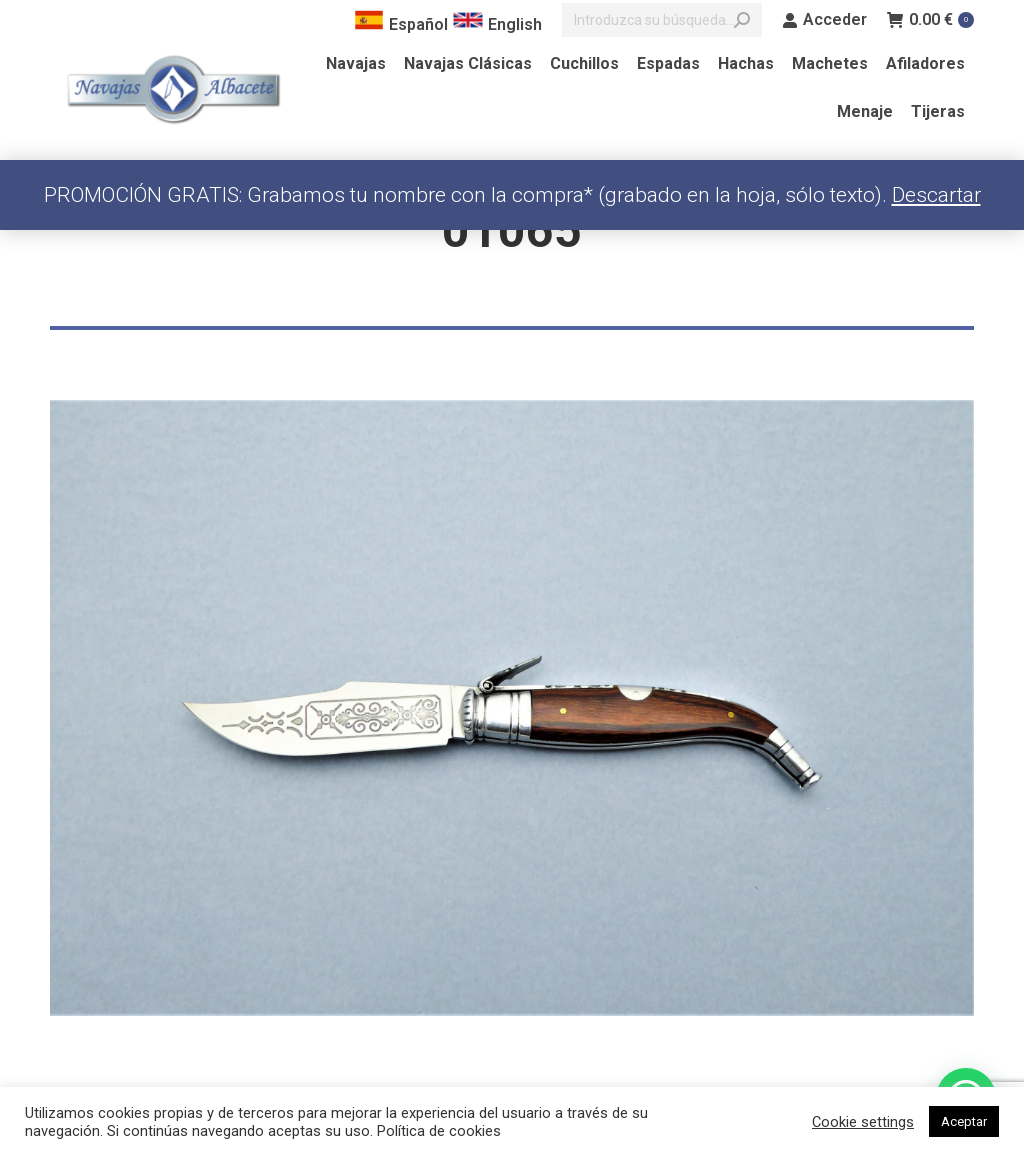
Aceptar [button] (964, 1121)
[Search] (662, 20)
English (497, 24)
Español (401, 24)
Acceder (825, 20)
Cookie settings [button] (863, 1122)
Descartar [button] (936, 195)
